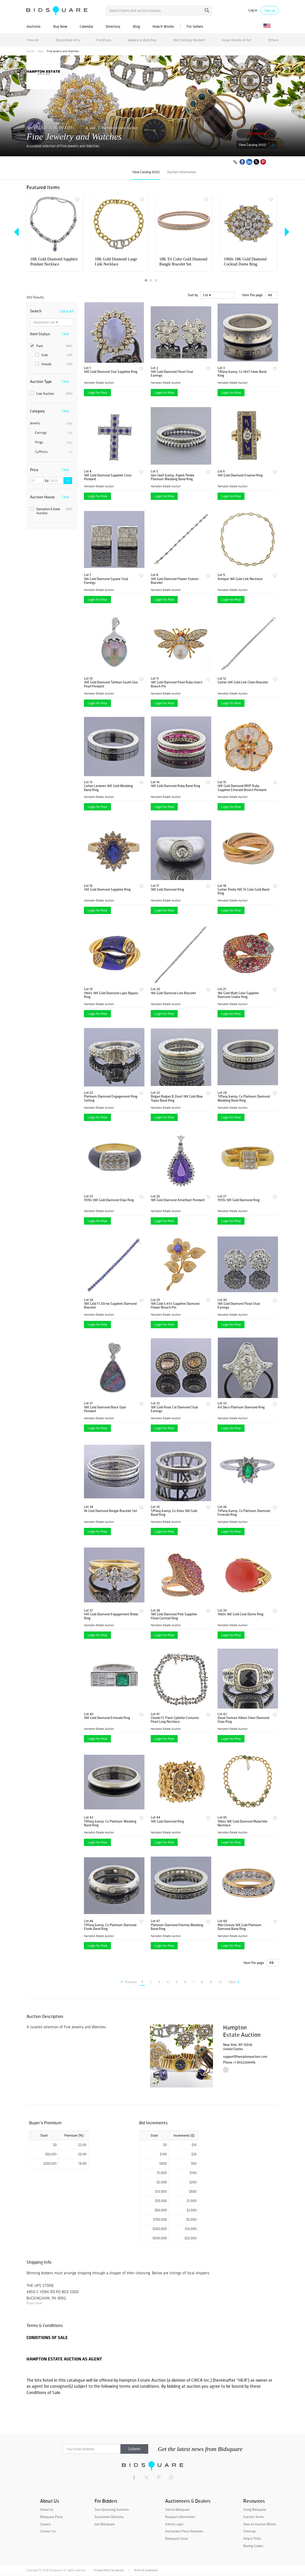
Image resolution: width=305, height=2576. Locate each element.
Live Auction (51, 393)
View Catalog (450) (252, 144)
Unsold (54, 364)
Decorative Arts (68, 40)
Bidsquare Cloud (176, 2538)
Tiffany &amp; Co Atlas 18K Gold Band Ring (174, 1513)
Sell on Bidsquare (177, 2509)
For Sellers (195, 26)
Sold (54, 355)
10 (220, 1982)
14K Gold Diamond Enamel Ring (240, 475)
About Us (46, 2509)
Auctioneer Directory (109, 2516)
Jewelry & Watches (142, 40)
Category (37, 410)
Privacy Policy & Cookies (109, 2570)
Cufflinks (54, 452)
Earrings (54, 433)
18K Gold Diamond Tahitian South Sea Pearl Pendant (111, 684)
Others (273, 40)
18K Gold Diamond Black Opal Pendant (105, 1409)
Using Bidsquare (254, 2509)
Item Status (40, 333)
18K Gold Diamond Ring (167, 889)
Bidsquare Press (51, 2516)
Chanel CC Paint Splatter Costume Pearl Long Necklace (175, 1720)
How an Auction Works (259, 2524)
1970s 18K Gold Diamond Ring (239, 1200)
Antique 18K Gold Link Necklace (240, 579)
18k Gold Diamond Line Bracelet (173, 993)
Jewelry (51, 423)
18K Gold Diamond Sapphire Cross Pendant (108, 477)
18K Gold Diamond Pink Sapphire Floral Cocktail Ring (174, 1616)
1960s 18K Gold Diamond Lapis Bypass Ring (111, 995)
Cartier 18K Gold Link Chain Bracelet (243, 682)
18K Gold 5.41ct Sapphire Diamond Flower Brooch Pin (175, 1306)
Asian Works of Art (236, 40)
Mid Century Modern (189, 40)
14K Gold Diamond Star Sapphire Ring (110, 372)
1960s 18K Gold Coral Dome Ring (240, 1614)
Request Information (180, 2516)
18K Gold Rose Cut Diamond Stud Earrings (174, 1409)
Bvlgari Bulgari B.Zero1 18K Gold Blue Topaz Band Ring (177, 1098)
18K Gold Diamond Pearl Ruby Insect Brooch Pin (176, 684)
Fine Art (32, 40)
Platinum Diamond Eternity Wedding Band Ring (177, 1927)
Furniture (103, 40)
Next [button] (286, 231)
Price (34, 469)
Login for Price (97, 392)
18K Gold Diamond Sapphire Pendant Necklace (54, 261)
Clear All (67, 311)
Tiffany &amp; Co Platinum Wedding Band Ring (110, 1823)
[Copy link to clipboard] (235, 162)
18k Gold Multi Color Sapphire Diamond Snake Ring (238, 995)
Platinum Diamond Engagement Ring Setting (110, 1098)
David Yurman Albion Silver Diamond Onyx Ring (243, 1720)
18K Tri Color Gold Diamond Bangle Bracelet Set (183, 261)
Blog (136, 26)
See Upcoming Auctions (112, 2509)
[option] (54, 233)
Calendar (86, 26)
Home (30, 51)
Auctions (33, 26)
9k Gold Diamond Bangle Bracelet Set (110, 1511)
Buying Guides (253, 2545)
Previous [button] (16, 231)
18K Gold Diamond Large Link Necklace (116, 261)
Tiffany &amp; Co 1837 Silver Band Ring (242, 374)
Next (234, 1982)
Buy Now (60, 26)
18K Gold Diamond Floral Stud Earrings (239, 1306)
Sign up (269, 10)
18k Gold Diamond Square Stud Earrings (106, 581)
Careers (45, 2524)
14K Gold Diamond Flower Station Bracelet (174, 581)
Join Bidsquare (105, 2524)
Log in (253, 10)
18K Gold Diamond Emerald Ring (107, 1718)
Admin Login (174, 2524)
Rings (54, 442)
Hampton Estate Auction (120, 128)
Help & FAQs (252, 2538)
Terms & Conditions (146, 2570)
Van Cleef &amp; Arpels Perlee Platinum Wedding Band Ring (172, 477)
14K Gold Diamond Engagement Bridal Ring (111, 1616)
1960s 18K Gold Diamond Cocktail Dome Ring (245, 261)
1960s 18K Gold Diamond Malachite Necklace (242, 1823)
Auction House (42, 496)
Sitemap (249, 2531)
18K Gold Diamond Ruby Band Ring (175, 786)
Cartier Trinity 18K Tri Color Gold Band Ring (243, 891)
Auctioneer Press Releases (184, 2531)
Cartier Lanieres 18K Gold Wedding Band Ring (108, 788)
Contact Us (48, 2531)
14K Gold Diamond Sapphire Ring (107, 889)
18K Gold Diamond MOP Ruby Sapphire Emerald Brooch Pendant (242, 788)
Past (40, 51)
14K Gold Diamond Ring (167, 1821)
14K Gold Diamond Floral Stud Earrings (172, 374)
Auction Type (41, 381)
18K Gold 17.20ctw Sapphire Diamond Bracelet (110, 1306)
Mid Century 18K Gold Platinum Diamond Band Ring (239, 1927)
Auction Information (181, 172)
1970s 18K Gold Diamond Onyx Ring (109, 1200)
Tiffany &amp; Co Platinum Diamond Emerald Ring (244, 1513)
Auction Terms (253, 2516)
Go (68, 480)
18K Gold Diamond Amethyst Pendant (178, 1200)
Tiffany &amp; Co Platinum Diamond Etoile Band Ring (110, 1927)
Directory (113, 26)
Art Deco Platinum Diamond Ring (241, 1407)
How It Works (163, 26)
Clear (65, 333)
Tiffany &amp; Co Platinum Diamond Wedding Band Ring (244, 1098)
